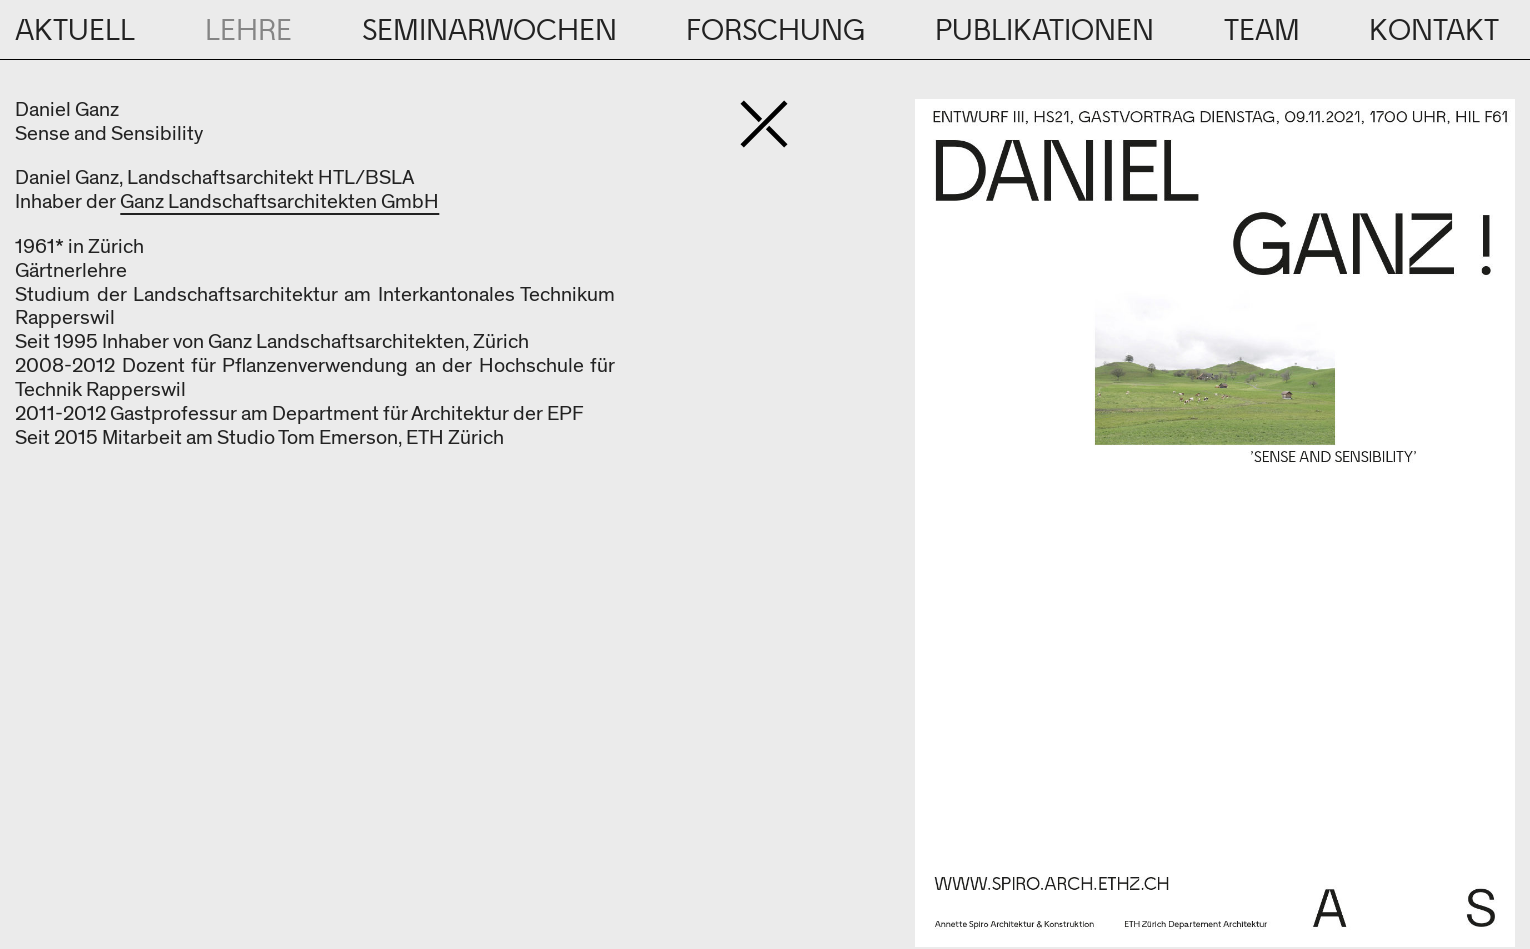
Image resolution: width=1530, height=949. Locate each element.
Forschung (775, 31)
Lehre (248, 31)
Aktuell (75, 31)
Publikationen (1044, 31)
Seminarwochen (489, 31)
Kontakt (1434, 31)
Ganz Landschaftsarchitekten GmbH (279, 202)
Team (1262, 31)
